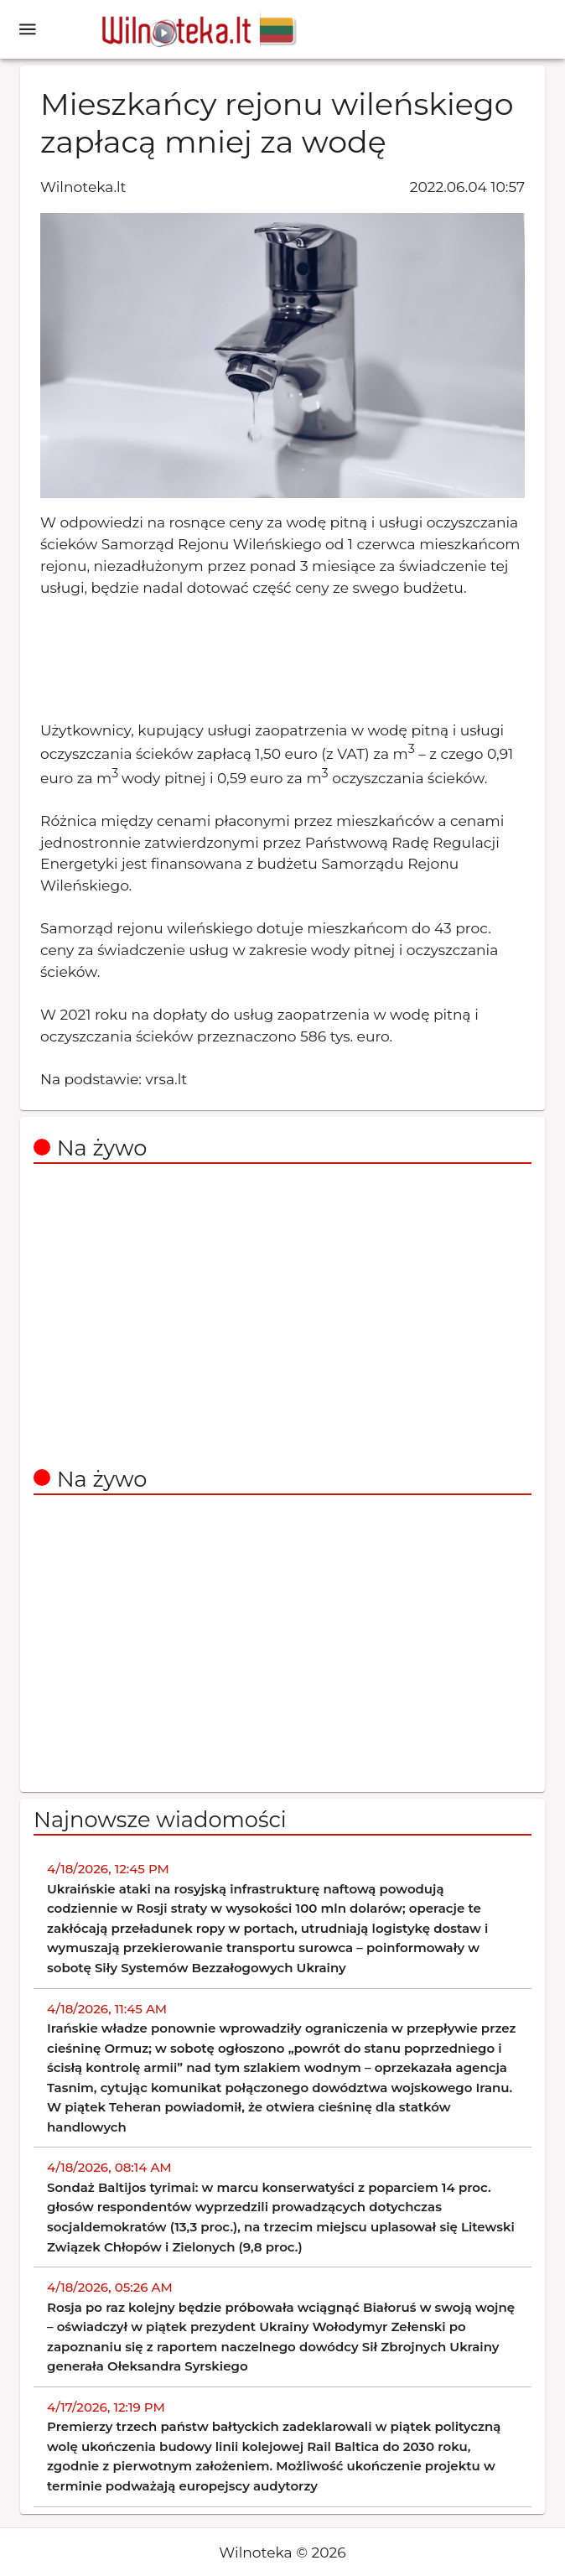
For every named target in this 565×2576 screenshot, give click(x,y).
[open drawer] (27, 29)
